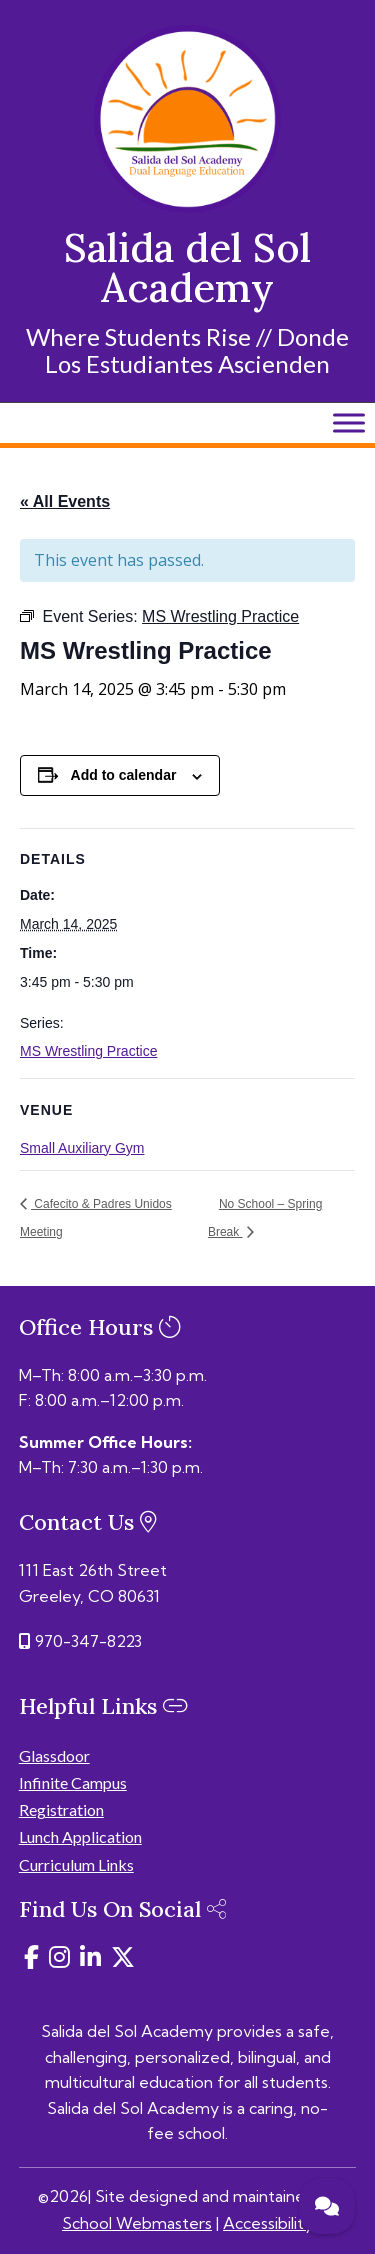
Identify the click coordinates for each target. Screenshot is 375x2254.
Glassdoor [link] (54, 1755)
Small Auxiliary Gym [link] (82, 1148)
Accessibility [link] (268, 2223)
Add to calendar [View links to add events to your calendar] (124, 775)
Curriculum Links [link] (76, 1864)
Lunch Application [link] (80, 1836)
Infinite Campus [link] (73, 1782)
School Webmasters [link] (137, 2223)
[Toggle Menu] (349, 422)
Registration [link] (61, 1809)
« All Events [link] (65, 501)
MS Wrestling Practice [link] (88, 1051)
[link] (188, 207)
